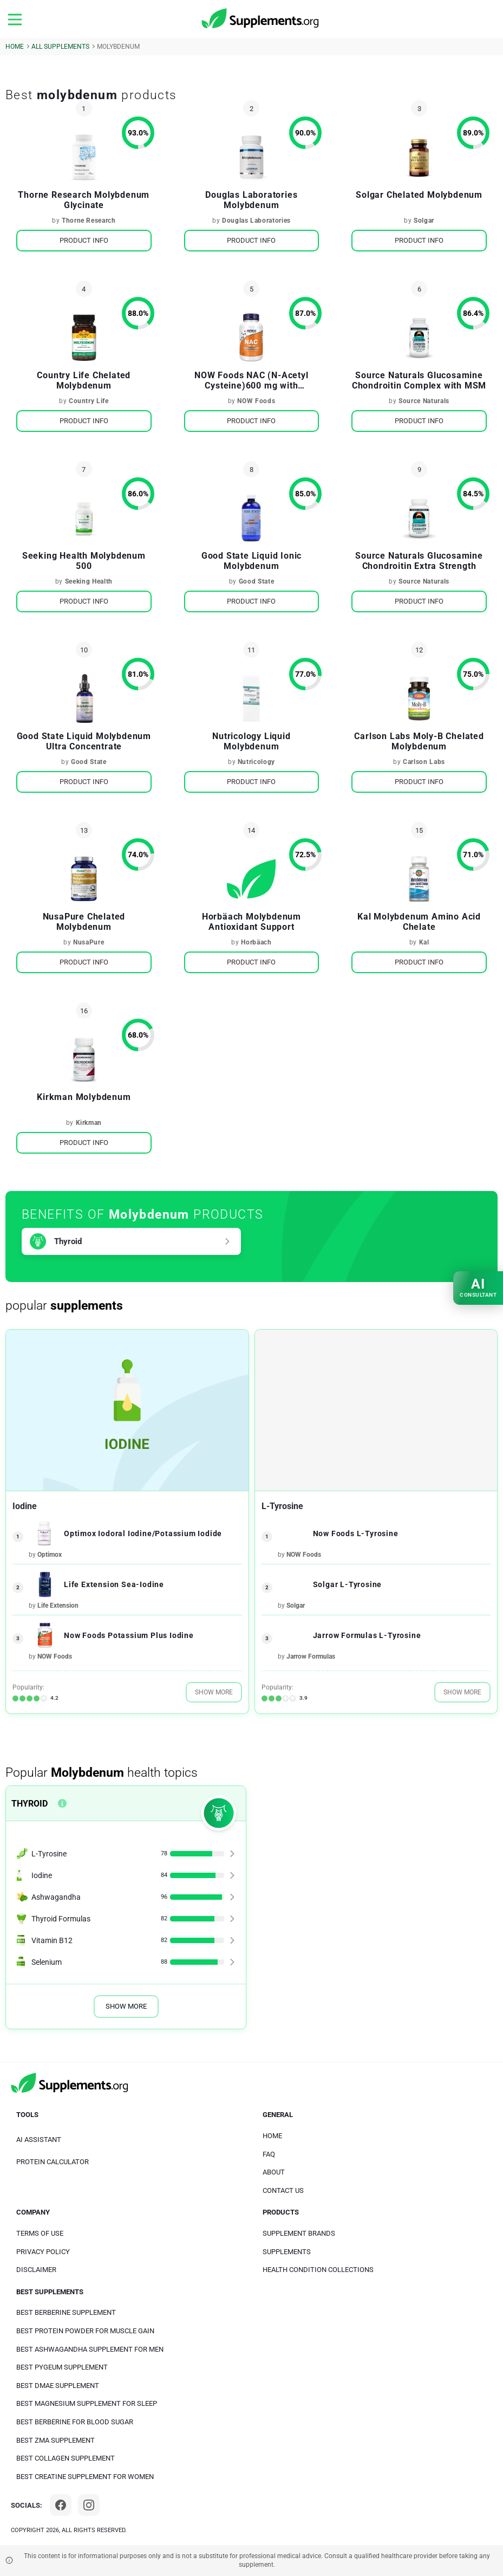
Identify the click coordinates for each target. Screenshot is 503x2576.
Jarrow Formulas (310, 1656)
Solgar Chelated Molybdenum (419, 195)
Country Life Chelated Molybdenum (83, 380)
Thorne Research (89, 220)
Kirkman (89, 1123)
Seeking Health (89, 581)
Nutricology (256, 762)
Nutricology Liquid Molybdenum (251, 741)
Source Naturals (424, 401)
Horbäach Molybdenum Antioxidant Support (251, 921)
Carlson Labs (424, 762)
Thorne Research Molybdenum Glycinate (83, 200)
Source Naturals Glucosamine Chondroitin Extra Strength (419, 561)
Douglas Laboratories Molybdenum (251, 200)
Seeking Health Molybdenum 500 (84, 561)
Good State (257, 581)
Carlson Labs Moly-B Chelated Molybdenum (419, 741)
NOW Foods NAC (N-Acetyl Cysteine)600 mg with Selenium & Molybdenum (251, 380)
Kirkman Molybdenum (83, 1097)
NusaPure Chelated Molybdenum (84, 921)
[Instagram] (89, 2505)
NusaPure (88, 942)
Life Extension (58, 1605)
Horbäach (256, 942)
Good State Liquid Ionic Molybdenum (251, 561)
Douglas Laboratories (256, 220)
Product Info (84, 240)
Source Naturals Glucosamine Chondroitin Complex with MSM (419, 380)
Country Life (89, 401)
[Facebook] (60, 2505)
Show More (214, 1692)
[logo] (261, 19)
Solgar (424, 220)
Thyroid (68, 1241)
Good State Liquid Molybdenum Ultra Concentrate (84, 741)
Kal (424, 942)
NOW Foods (256, 401)
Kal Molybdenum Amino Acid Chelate (419, 921)
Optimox (49, 1554)
